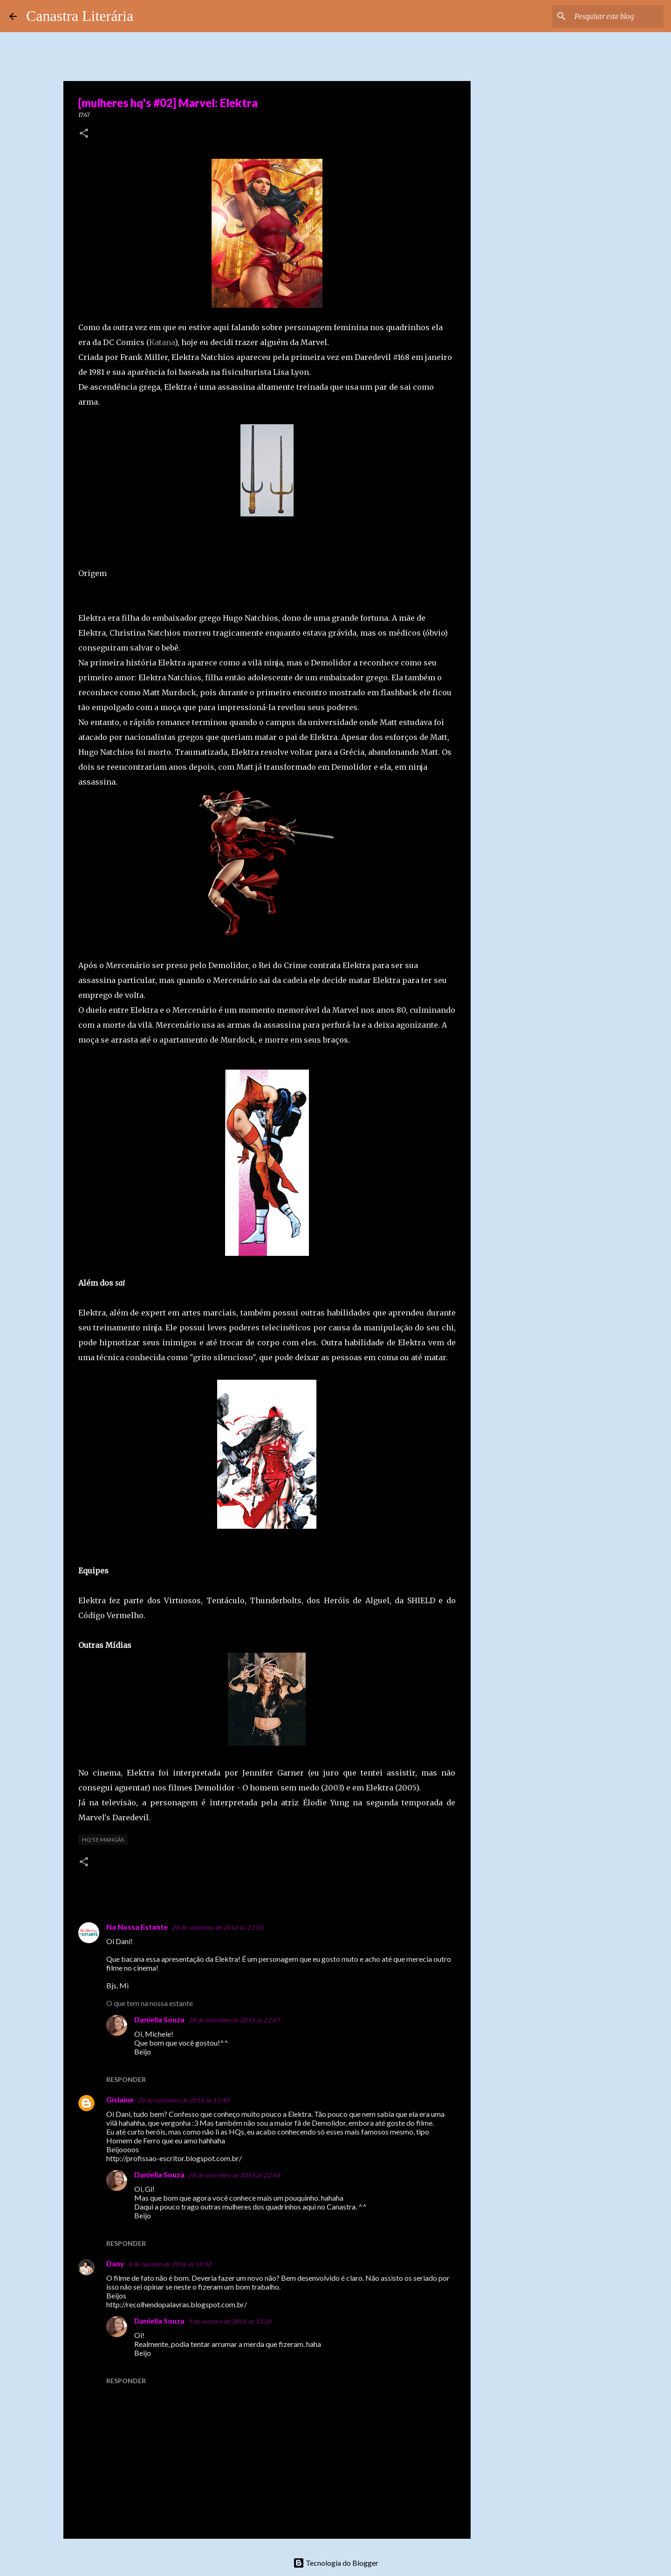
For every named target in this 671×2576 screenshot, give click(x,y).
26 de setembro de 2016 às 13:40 (183, 2100)
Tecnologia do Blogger (335, 2562)
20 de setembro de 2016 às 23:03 (217, 1927)
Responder (126, 2079)
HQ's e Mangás (103, 1839)
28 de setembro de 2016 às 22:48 (234, 2175)
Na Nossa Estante (137, 1926)
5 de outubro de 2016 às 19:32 (170, 2264)
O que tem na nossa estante (149, 2003)
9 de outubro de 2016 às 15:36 (230, 2321)
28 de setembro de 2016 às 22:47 (234, 2020)
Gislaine (120, 2099)
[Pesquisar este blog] (615, 16)
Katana (162, 342)
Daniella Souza (159, 2019)
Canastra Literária (79, 15)
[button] (83, 134)
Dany (115, 2263)
